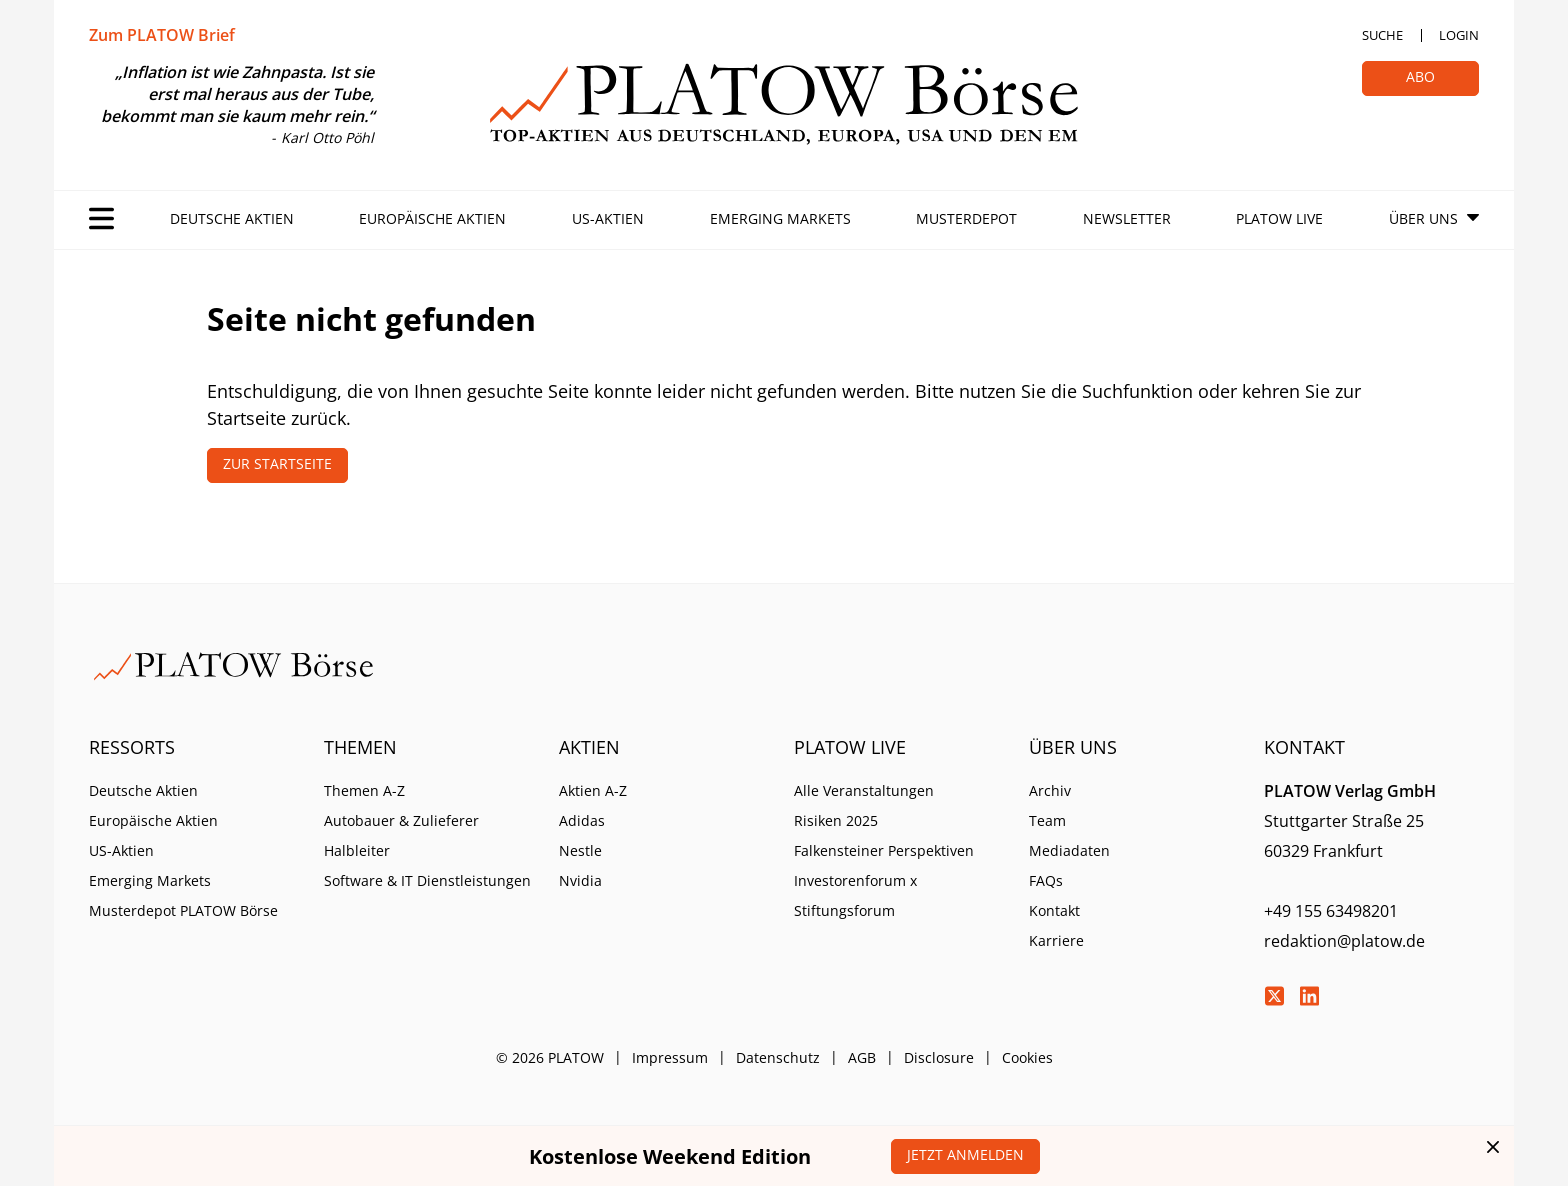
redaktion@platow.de (1344, 941)
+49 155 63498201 (1331, 911)
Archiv (1050, 790)
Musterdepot (966, 218)
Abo (1420, 76)
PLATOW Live (1279, 218)
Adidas (582, 820)
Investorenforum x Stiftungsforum (855, 895)
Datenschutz (778, 1057)
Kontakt (1054, 910)
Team (1047, 820)
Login (1459, 35)
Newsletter (1127, 218)
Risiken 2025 (836, 820)
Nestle (580, 850)
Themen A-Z (364, 790)
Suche (1382, 35)
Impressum (670, 1057)
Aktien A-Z (593, 790)
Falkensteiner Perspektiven (884, 850)
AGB (862, 1057)
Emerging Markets (780, 218)
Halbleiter (357, 850)
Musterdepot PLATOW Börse (183, 910)
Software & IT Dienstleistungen (427, 880)
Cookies (1027, 1057)
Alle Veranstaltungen (864, 790)
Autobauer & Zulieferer (401, 820)
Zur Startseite (277, 463)
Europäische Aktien (432, 218)
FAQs (1046, 880)
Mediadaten (1069, 850)
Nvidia (580, 880)
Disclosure (939, 1057)
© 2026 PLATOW (550, 1057)
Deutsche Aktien (232, 218)
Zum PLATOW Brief (162, 35)
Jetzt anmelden (965, 1154)
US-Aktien (608, 218)
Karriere (1056, 940)
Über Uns (1423, 218)
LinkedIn (1309, 996)
